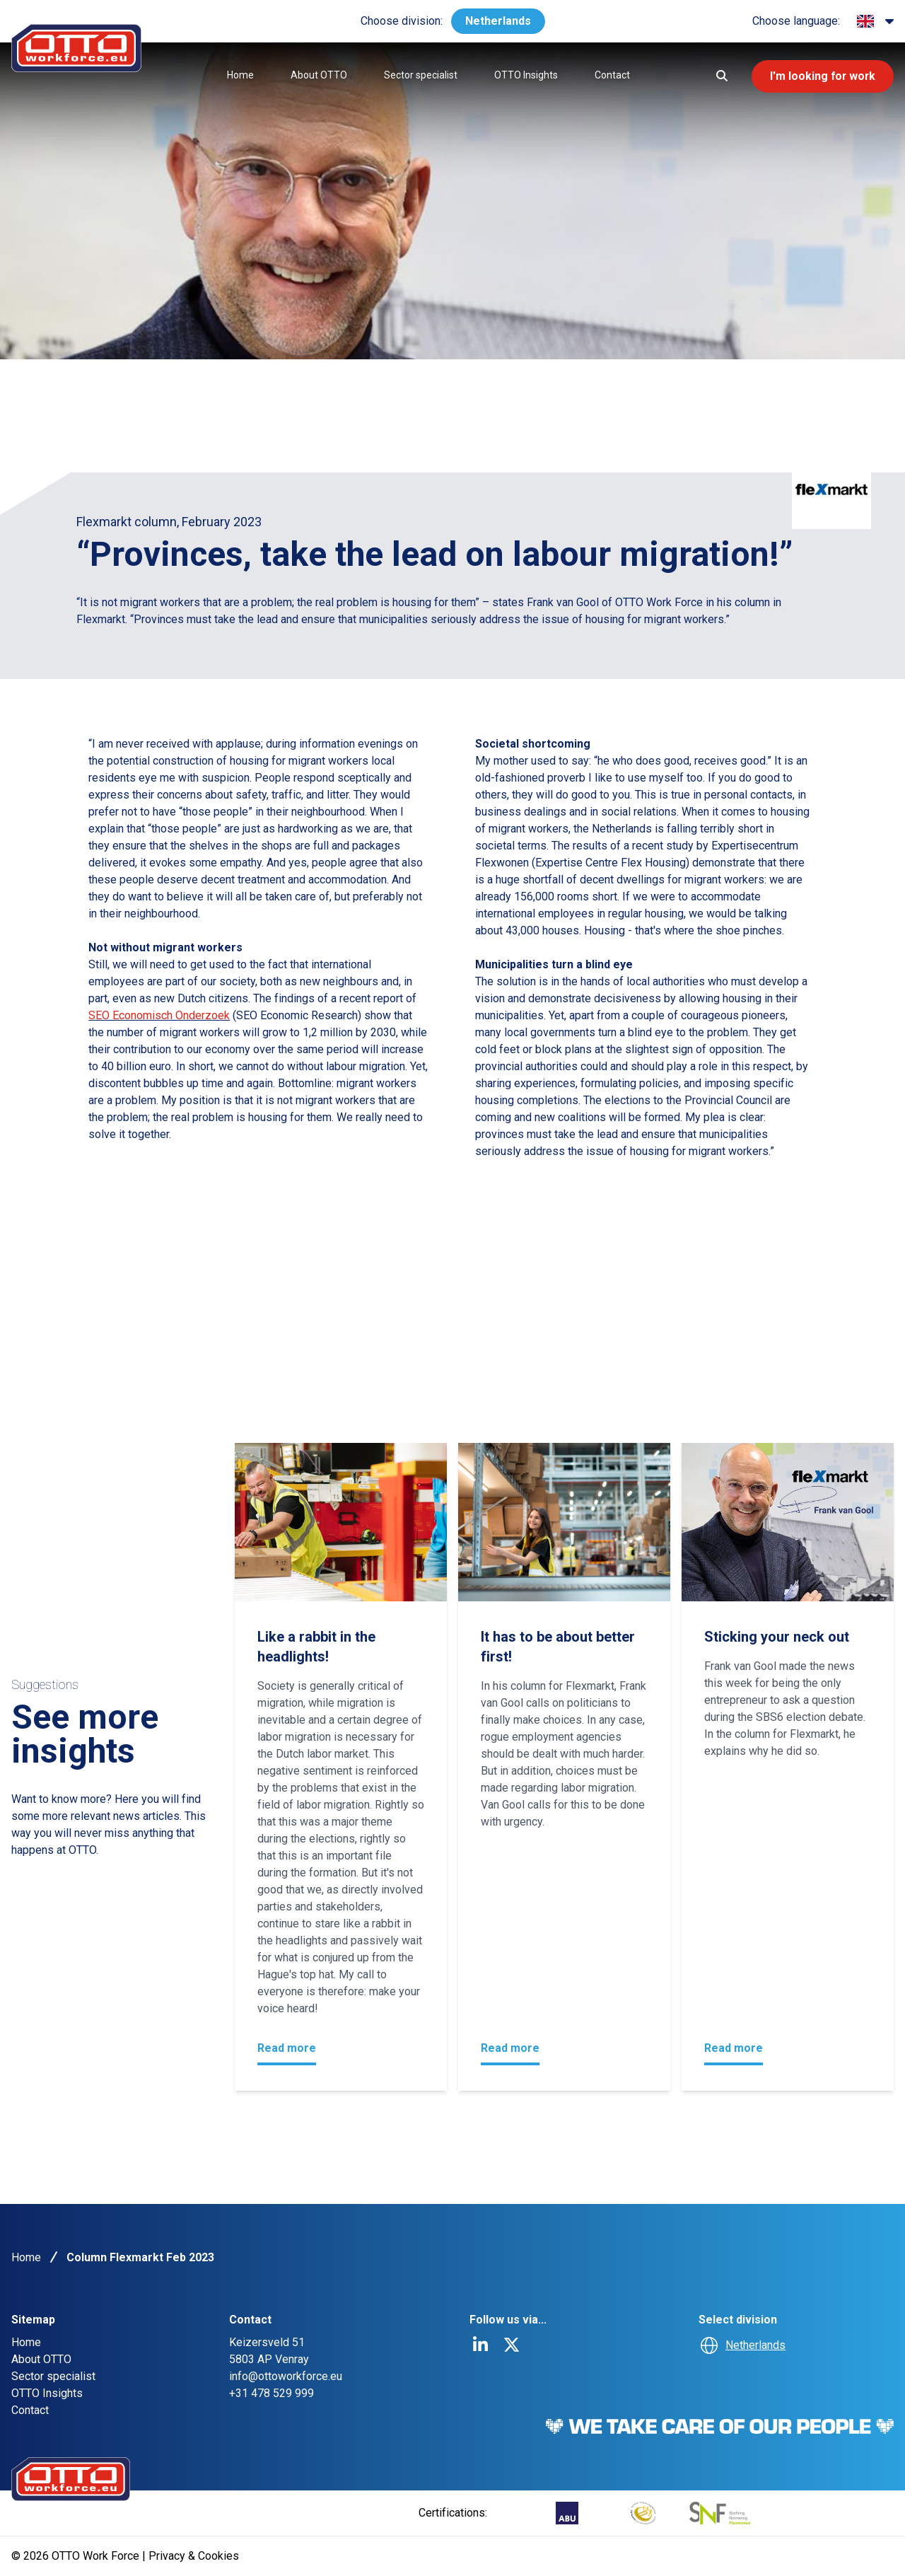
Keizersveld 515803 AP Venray (269, 2351)
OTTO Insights (524, 75)
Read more (286, 2048)
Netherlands (498, 21)
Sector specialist (418, 75)
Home (238, 75)
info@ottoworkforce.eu (285, 2376)
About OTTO (316, 75)
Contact (610, 75)
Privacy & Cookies (193, 2556)
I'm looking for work (821, 76)
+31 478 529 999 (271, 2393)
